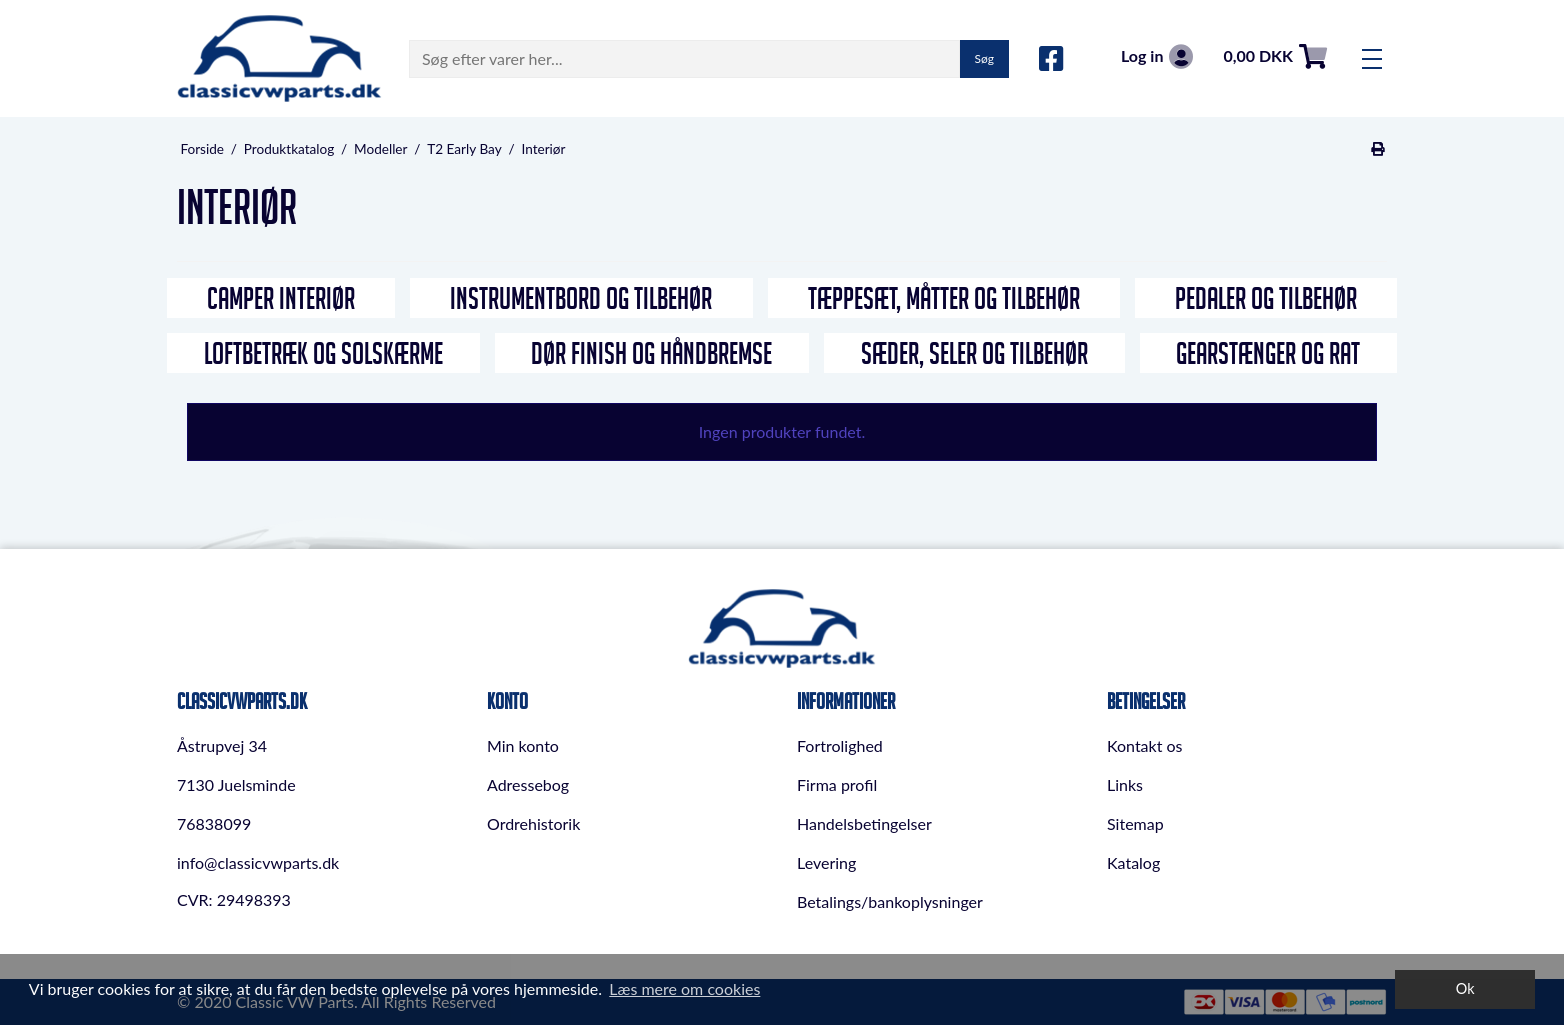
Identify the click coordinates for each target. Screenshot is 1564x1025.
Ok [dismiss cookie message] (1465, 988)
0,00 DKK (1275, 56)
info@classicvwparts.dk (258, 862)
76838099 (214, 823)
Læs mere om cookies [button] (684, 988)
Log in (1157, 56)
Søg (984, 58)
